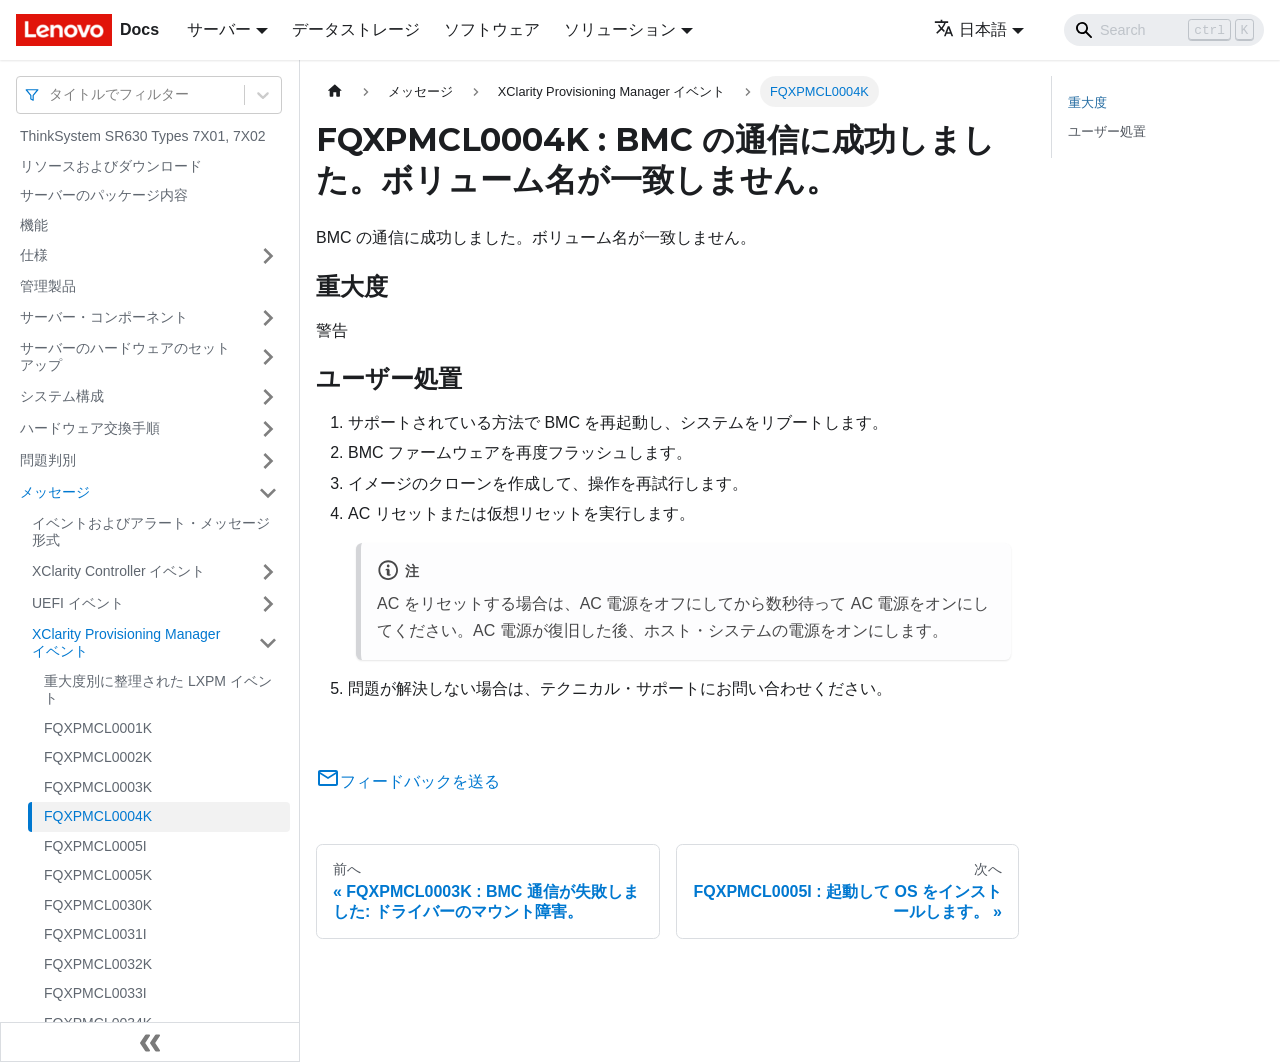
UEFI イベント (78, 603)
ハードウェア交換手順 (90, 428)
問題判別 (48, 460)
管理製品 (48, 286)
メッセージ (55, 492)
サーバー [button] (219, 29)
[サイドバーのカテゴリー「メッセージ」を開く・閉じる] (268, 493)
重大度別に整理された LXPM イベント (158, 690)
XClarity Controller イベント (118, 571)
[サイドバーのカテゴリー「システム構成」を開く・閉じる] (268, 397)
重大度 (1087, 102)
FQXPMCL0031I (95, 934)
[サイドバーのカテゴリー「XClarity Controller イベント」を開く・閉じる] (268, 572)
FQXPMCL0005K (98, 875)
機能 (34, 225)
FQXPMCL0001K (98, 728)
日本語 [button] (970, 29)
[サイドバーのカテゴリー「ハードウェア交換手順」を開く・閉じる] (268, 429)
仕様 (34, 255)
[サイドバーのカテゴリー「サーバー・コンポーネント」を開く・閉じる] (268, 318)
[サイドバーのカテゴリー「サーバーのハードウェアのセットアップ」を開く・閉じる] (268, 357)
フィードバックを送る (408, 781)
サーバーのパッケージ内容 (104, 195)
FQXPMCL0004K (98, 816)
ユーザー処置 (1107, 131)
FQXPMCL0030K (98, 905)
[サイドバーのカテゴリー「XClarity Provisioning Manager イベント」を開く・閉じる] (268, 643)
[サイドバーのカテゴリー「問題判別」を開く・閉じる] (268, 461)
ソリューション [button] (620, 29)
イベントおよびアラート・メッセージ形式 (151, 532)
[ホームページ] (335, 91)
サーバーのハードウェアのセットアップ (125, 357)
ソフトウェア (492, 29)
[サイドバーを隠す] (150, 1042)
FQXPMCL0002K (98, 757)
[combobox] (51, 94)
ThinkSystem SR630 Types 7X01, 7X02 (143, 136)
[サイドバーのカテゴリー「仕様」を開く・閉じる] (268, 256)
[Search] (1164, 30)
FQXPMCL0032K (98, 964)
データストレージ (356, 29)
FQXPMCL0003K (98, 787)
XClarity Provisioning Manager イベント (126, 643)
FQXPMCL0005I (95, 846)
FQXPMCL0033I (95, 993)
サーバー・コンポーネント (104, 317)
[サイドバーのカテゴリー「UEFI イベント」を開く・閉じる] (268, 604)
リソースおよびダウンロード (111, 166)
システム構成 (62, 396)
